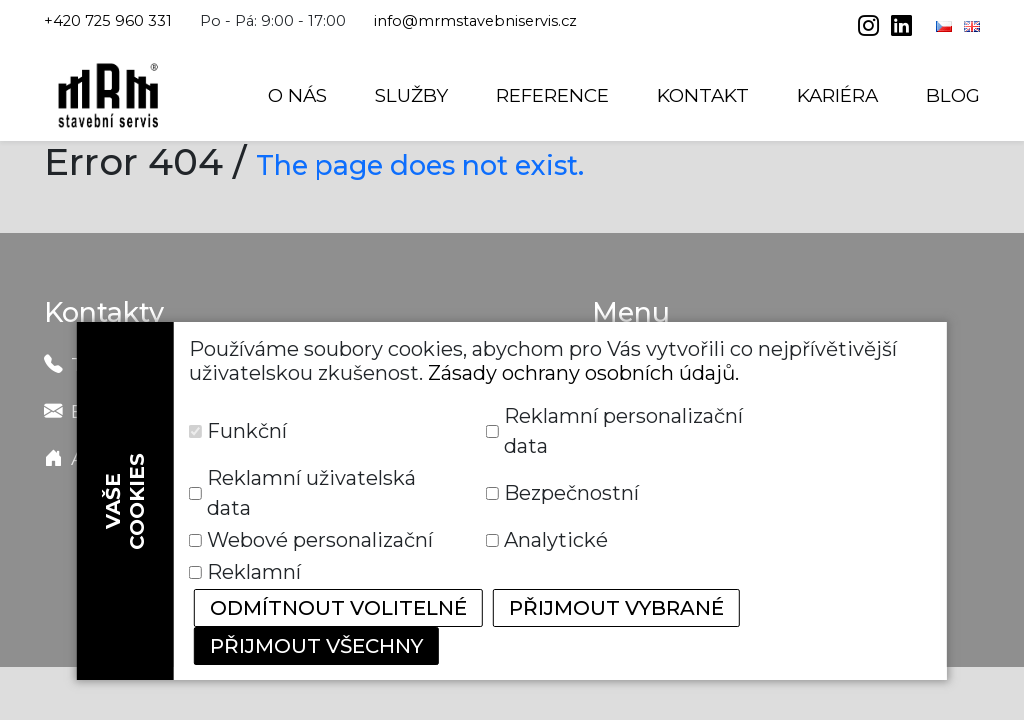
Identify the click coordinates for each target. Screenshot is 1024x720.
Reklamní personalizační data (623, 431)
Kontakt (703, 95)
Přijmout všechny (316, 646)
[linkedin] (901, 28)
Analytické (556, 540)
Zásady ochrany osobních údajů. (583, 373)
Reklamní (254, 572)
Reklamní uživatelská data (311, 493)
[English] (972, 26)
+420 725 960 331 (108, 21)
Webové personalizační (320, 540)
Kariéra (837, 95)
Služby (411, 95)
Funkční (247, 431)
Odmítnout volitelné (338, 608)
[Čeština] (946, 26)
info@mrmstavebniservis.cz (475, 21)
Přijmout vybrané (616, 608)
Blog (953, 95)
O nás (297, 95)
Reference (552, 95)
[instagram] (870, 28)
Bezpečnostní (571, 493)
